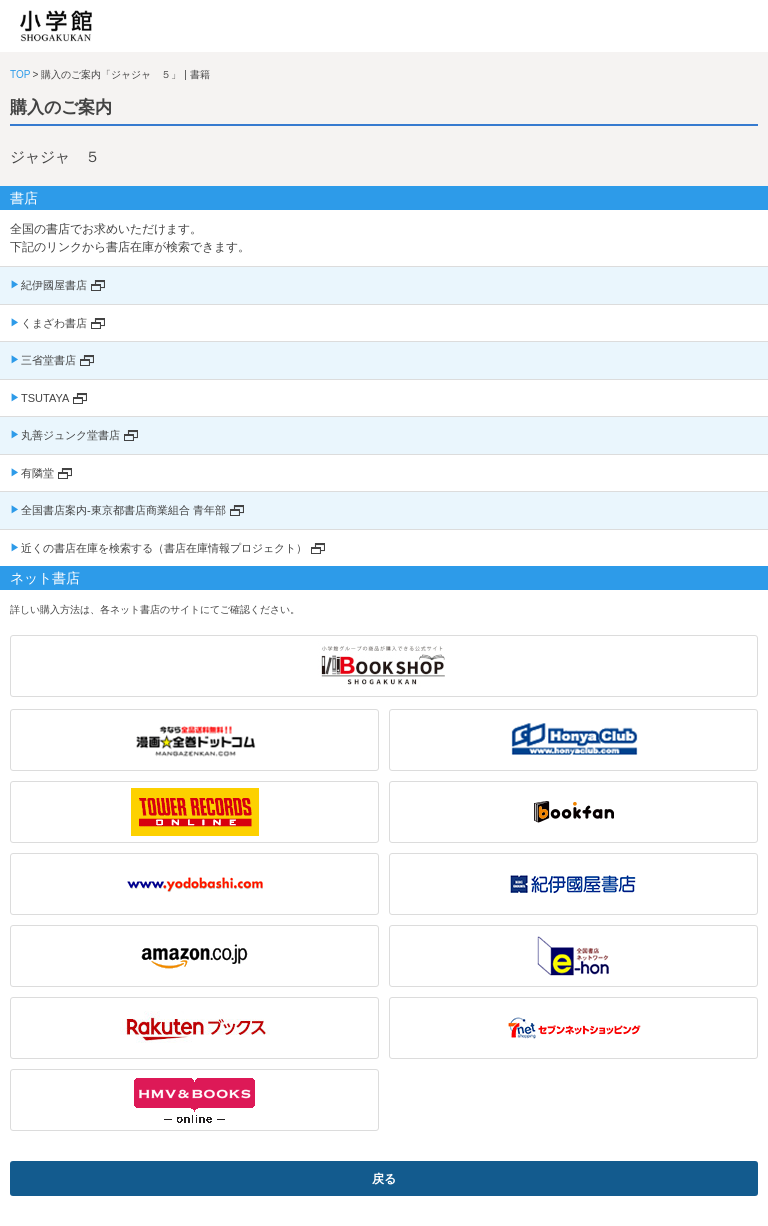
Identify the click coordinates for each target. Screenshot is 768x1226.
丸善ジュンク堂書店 (70, 435)
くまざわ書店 (54, 323)
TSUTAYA (45, 398)
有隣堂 (37, 473)
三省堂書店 (48, 360)
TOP (20, 74)
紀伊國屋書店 (54, 285)
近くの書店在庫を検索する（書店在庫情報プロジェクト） (164, 548)
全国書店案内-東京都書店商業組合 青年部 (123, 510)
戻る (384, 1179)
